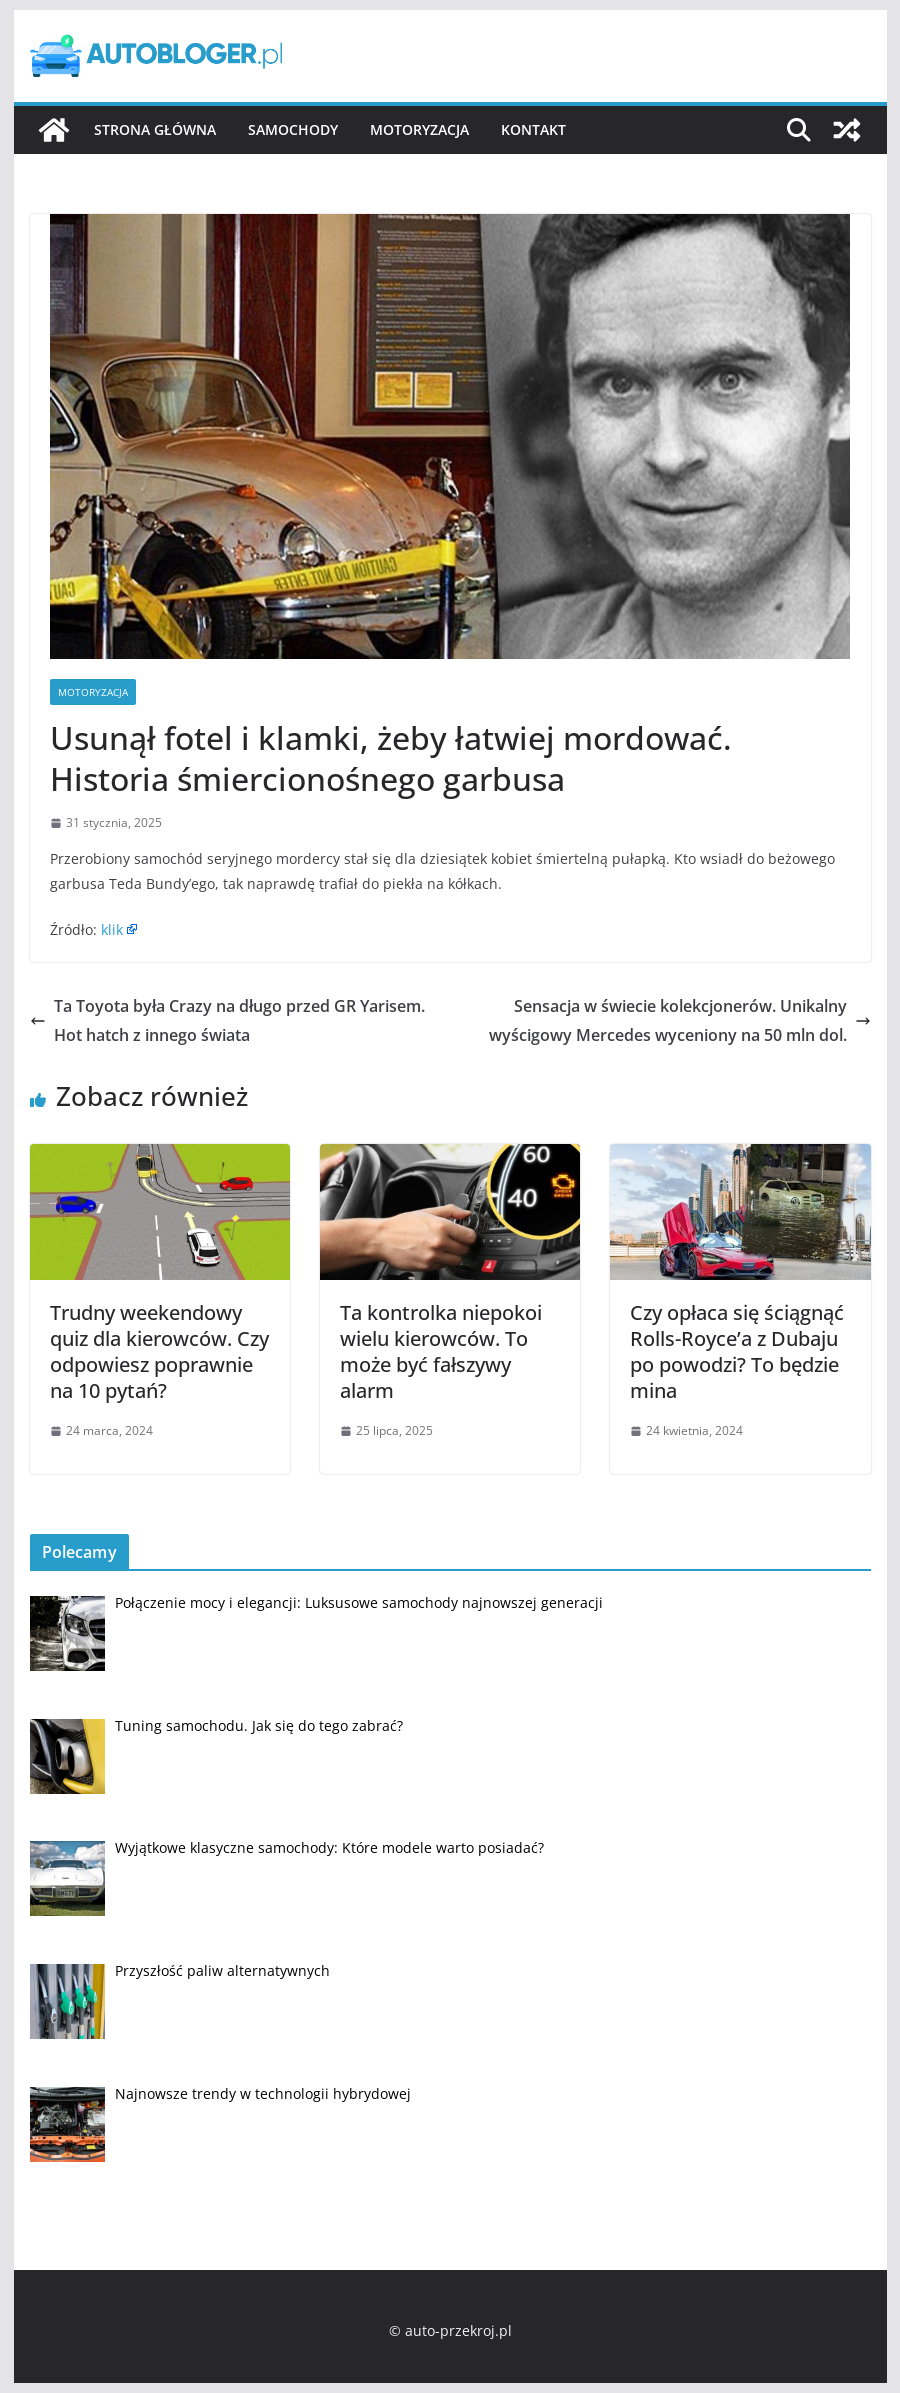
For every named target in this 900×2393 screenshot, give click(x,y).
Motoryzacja (419, 129)
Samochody (293, 129)
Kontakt (533, 129)
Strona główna (155, 129)
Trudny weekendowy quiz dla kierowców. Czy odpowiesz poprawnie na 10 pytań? (159, 1351)
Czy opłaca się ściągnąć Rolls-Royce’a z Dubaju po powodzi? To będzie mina (737, 1351)
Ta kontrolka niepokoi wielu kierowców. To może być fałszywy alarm (441, 1351)
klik (112, 929)
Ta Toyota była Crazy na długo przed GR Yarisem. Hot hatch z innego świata (227, 1020)
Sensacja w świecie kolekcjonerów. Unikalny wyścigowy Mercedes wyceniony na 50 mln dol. (680, 1020)
